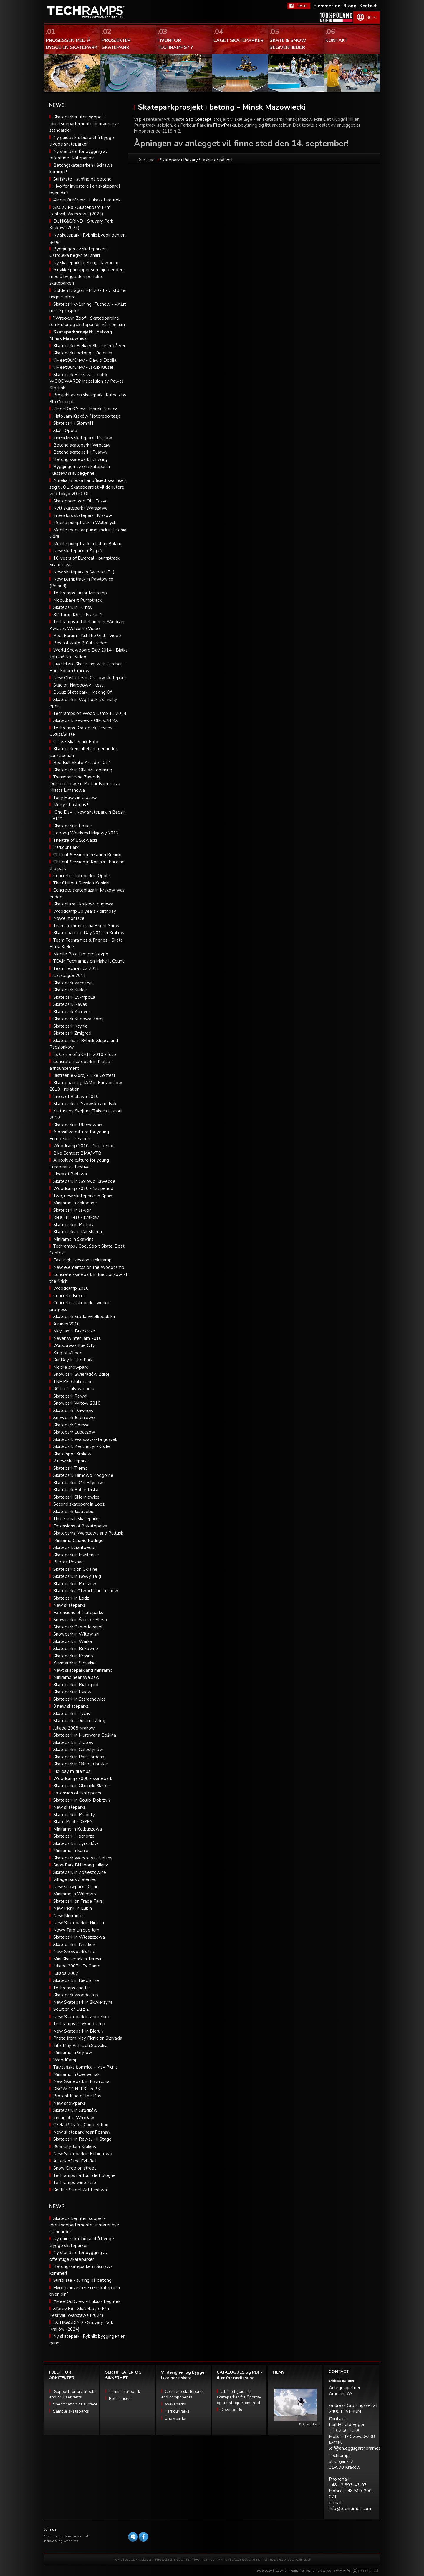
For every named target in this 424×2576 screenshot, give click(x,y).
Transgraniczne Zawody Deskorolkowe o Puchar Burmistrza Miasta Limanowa (84, 783)
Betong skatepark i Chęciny (80, 459)
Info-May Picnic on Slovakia (80, 2045)
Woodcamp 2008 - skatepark (82, 1778)
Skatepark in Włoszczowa (79, 1937)
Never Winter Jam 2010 (77, 1338)
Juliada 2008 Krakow (74, 1728)
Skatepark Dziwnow (73, 1410)
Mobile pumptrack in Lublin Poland (87, 544)
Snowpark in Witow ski (76, 1634)
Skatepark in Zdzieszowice (79, 1872)
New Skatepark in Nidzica (78, 1923)
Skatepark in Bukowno (75, 1648)
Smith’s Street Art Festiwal (80, 2190)
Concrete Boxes (69, 1296)
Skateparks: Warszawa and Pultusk (88, 1533)
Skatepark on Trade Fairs (78, 1901)
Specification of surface (75, 2404)
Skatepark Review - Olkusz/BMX (85, 720)
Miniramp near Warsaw (76, 1677)
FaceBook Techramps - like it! (298, 6)
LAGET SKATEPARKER (247, 2560)
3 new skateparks (71, 1706)
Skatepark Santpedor (74, 1547)
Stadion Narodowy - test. (78, 685)
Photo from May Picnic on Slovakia (87, 2038)
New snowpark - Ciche (76, 1887)
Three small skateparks (76, 1519)
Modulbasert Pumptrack (77, 600)
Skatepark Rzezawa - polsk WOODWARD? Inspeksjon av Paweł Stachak (86, 381)
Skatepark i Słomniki (73, 423)
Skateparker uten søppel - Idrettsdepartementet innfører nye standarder (84, 123)
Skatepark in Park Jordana (78, 1757)
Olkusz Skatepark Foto (75, 742)
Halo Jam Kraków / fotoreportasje (87, 416)
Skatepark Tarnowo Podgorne (83, 1475)
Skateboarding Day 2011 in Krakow (89, 933)
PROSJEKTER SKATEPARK (173, 2560)
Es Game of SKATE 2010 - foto (84, 1054)
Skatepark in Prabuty (74, 1815)
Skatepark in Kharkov (74, 1944)
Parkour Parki (66, 847)
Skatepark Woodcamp (75, 1995)
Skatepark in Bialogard (75, 1685)
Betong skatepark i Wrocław (82, 445)
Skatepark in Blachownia (77, 1125)
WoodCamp (65, 2060)
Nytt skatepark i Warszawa (80, 508)
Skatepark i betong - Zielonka (82, 353)
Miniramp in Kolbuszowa (77, 1829)
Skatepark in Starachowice (79, 1699)
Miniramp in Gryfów (72, 2053)
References (119, 2398)
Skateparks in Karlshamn (77, 1232)
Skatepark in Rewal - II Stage (82, 2139)
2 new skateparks (71, 1461)
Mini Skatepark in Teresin (77, 1959)
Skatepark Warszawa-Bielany (82, 1858)
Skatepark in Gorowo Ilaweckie (84, 1181)
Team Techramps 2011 (76, 968)
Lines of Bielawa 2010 (76, 1096)
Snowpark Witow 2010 (76, 1403)
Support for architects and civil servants (72, 2394)
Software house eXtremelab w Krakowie (365, 2570)
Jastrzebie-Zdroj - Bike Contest (84, 1075)
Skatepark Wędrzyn (73, 983)
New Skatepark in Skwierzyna (82, 2002)
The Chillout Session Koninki (81, 883)
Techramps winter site (75, 2182)
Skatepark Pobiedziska (75, 1490)
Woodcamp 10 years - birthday (84, 911)
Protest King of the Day (77, 2096)
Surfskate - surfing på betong (82, 179)
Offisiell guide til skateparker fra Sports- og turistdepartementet (239, 2397)
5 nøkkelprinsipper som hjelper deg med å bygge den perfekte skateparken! (86, 276)
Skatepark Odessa (71, 1425)
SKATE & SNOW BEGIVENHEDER (287, 2560)
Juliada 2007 (65, 1973)
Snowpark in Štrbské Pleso (80, 1620)
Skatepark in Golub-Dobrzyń (81, 1800)
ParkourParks (177, 2411)
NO (368, 17)
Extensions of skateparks (78, 1613)
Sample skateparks (71, 2411)
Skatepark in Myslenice (76, 1555)
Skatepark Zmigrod (72, 1033)
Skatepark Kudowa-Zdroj (78, 1019)
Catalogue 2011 (69, 975)
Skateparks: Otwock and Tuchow (85, 1591)
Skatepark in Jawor (72, 1210)
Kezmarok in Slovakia (74, 1663)
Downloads (231, 2410)
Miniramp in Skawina (73, 1239)
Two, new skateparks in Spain (82, 1196)
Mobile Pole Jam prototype (80, 954)
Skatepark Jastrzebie (74, 1511)
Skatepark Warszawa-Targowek (85, 1439)
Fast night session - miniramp (82, 1260)
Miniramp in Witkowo (74, 1894)
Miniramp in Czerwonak (76, 2074)
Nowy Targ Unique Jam (76, 1930)
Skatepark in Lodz (71, 1598)
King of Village (67, 1353)
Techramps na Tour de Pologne (84, 2175)
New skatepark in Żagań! (78, 551)
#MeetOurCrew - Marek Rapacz (85, 409)
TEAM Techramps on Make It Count (88, 961)
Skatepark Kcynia (70, 1026)
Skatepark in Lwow (72, 1692)
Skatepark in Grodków (75, 2110)
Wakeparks (175, 2404)
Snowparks (175, 2418)
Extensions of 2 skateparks (80, 1526)
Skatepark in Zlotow (73, 1742)
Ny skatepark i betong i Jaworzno (86, 263)
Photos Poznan (68, 1562)
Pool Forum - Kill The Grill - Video (87, 636)
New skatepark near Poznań (81, 2132)
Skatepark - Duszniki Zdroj (79, 1721)
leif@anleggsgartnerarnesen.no (360, 2448)
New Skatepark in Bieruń (78, 2031)
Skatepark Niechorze (74, 1836)
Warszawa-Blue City (74, 1345)
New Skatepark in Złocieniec (81, 2017)
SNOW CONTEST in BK (76, 2089)
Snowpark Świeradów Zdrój (81, 1374)
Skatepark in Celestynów (78, 1749)
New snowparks (69, 2103)
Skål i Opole (65, 431)
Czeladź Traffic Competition (80, 2125)
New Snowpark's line (74, 1952)
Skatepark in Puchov (73, 1225)
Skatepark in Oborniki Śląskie (81, 1786)
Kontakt (368, 6)
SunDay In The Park (72, 1360)
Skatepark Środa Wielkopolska (84, 1317)
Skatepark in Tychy (71, 1714)
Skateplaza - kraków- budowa (83, 904)
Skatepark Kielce (70, 990)
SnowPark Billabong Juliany (80, 1865)
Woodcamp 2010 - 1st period (83, 1188)
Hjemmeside (326, 6)
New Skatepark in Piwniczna (81, 2081)
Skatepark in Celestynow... (79, 1483)
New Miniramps (69, 1916)
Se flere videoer (309, 2425)
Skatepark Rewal (70, 1396)
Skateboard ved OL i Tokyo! (81, 501)
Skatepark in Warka (72, 1641)
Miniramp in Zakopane (75, 1203)
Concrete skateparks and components (182, 2394)
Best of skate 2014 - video (80, 643)
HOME (117, 2560)
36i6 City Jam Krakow (75, 2147)
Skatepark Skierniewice (76, 1497)
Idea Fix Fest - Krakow (76, 1217)
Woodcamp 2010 (71, 1288)
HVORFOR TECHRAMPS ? (211, 2560)
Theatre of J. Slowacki (75, 840)
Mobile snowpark (70, 1367)
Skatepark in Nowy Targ (77, 1576)
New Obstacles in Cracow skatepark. (90, 678)
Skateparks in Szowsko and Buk (84, 1104)
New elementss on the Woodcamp (88, 1267)
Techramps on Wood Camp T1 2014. (90, 713)
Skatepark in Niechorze (76, 1980)
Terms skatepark (124, 2391)
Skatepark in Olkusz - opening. (83, 770)
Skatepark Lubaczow (74, 1432)
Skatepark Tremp (70, 1468)
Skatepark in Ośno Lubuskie (80, 1764)
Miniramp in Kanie (70, 1851)
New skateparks (69, 1605)
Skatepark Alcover (71, 1012)
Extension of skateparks (77, 1793)
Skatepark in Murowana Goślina (84, 1735)
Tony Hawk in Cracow (75, 798)
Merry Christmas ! (70, 805)
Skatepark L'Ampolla (74, 997)
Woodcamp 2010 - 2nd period (84, 1146)
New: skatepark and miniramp (82, 1670)
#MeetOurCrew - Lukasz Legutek (86, 200)
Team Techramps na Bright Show (86, 926)
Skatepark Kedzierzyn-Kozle (81, 1446)
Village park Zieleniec (74, 1879)
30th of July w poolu (73, 1389)
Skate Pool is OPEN (73, 1822)
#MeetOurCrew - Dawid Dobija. (85, 360)
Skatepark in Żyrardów (75, 1843)
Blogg (350, 6)
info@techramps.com (350, 2508)
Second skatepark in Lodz (79, 1504)
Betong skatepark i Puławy (80, 452)
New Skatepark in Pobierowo (82, 2154)
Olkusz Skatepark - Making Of (82, 692)
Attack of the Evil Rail (75, 2161)
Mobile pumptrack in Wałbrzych (84, 522)
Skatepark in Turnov (72, 607)
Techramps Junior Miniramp (80, 593)
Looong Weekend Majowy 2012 (86, 833)
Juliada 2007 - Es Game (76, 1966)
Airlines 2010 (66, 1324)
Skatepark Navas (70, 1004)
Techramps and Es (71, 1988)
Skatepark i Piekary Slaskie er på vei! (89, 346)
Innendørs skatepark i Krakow (82, 438)
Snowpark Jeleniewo (74, 1418)
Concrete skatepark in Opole (81, 876)
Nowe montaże (69, 918)
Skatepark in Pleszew (74, 1584)
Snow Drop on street (74, 2168)
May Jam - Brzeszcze (74, 1331)
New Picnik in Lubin (72, 1908)
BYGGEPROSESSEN (139, 2560)
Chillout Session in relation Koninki (87, 855)
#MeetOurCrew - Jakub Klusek (83, 367)
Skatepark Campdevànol (77, 1627)
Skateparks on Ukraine (75, 1569)
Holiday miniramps (71, 1771)
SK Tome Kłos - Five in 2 (77, 615)
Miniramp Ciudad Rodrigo (78, 1540)
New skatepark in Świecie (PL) (84, 572)
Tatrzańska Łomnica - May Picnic (85, 2067)
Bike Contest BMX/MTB (77, 1153)
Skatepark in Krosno (73, 1656)
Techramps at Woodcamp (79, 2024)
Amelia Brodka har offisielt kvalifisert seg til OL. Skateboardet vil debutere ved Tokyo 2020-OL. (88, 487)
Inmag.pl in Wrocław (73, 2118)
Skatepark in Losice (72, 826)
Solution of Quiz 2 (71, 2009)
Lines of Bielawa (70, 1174)
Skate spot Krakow (72, 1454)
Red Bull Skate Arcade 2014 (82, 762)
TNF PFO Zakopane (73, 1382)
